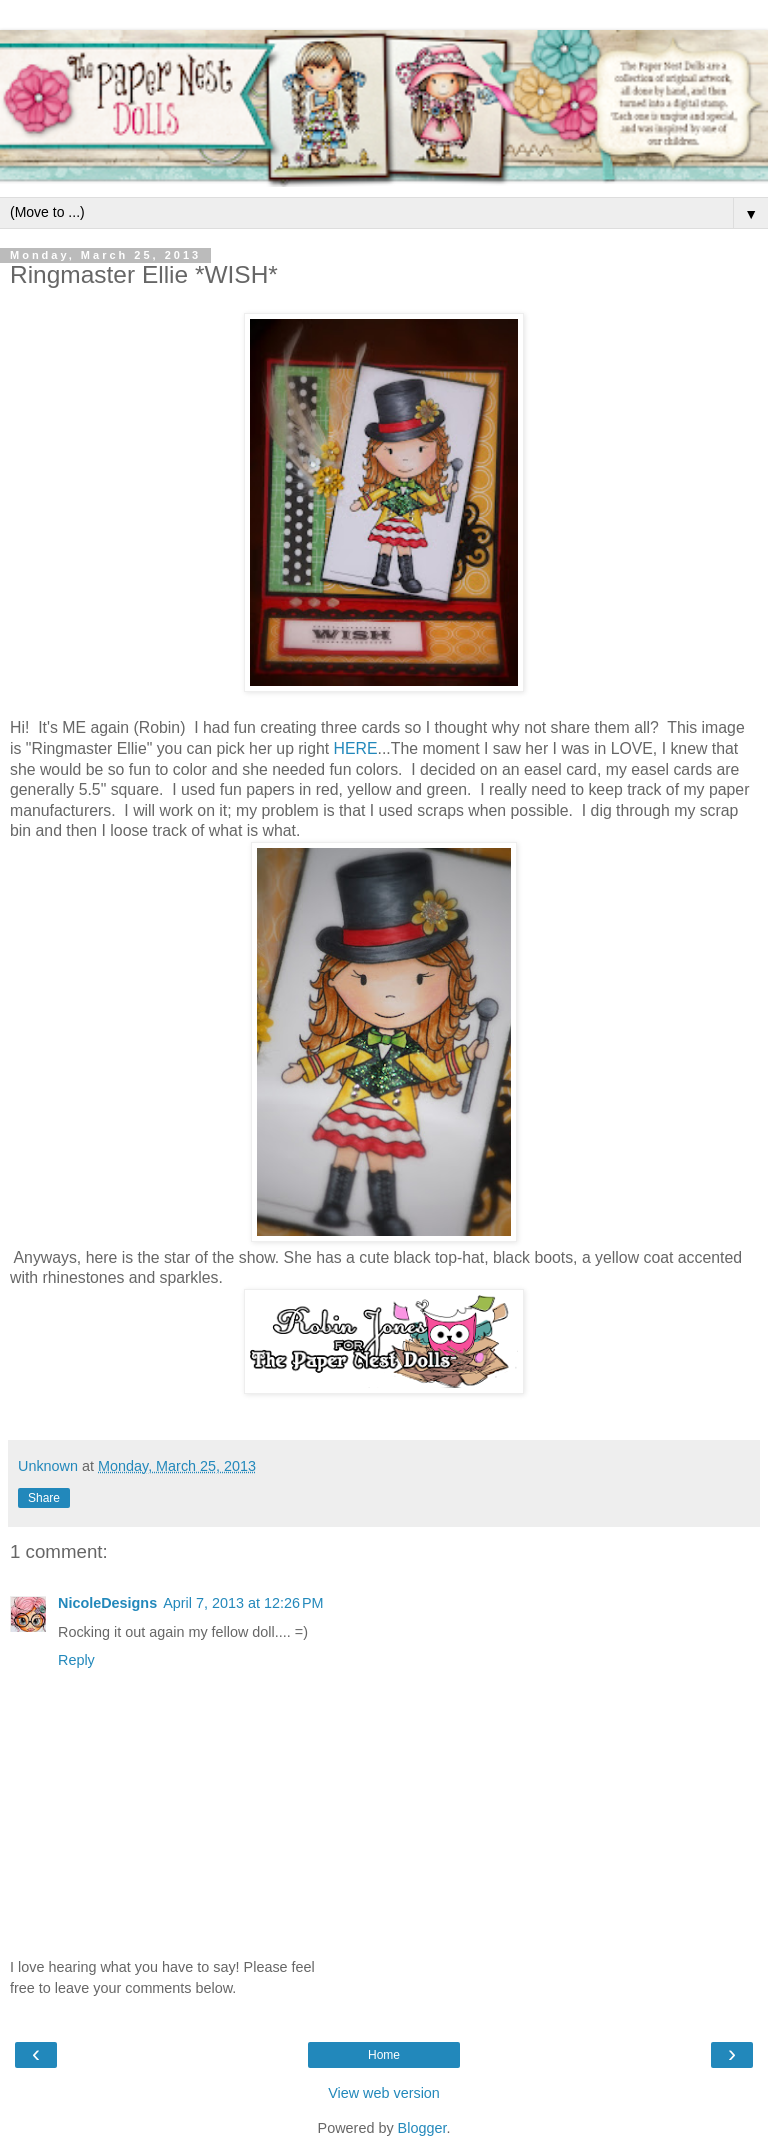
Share (44, 1498)
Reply (76, 1660)
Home (384, 2055)
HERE (356, 748)
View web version (384, 2093)
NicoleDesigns (107, 1603)
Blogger (422, 2128)
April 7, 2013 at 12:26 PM (243, 1603)
